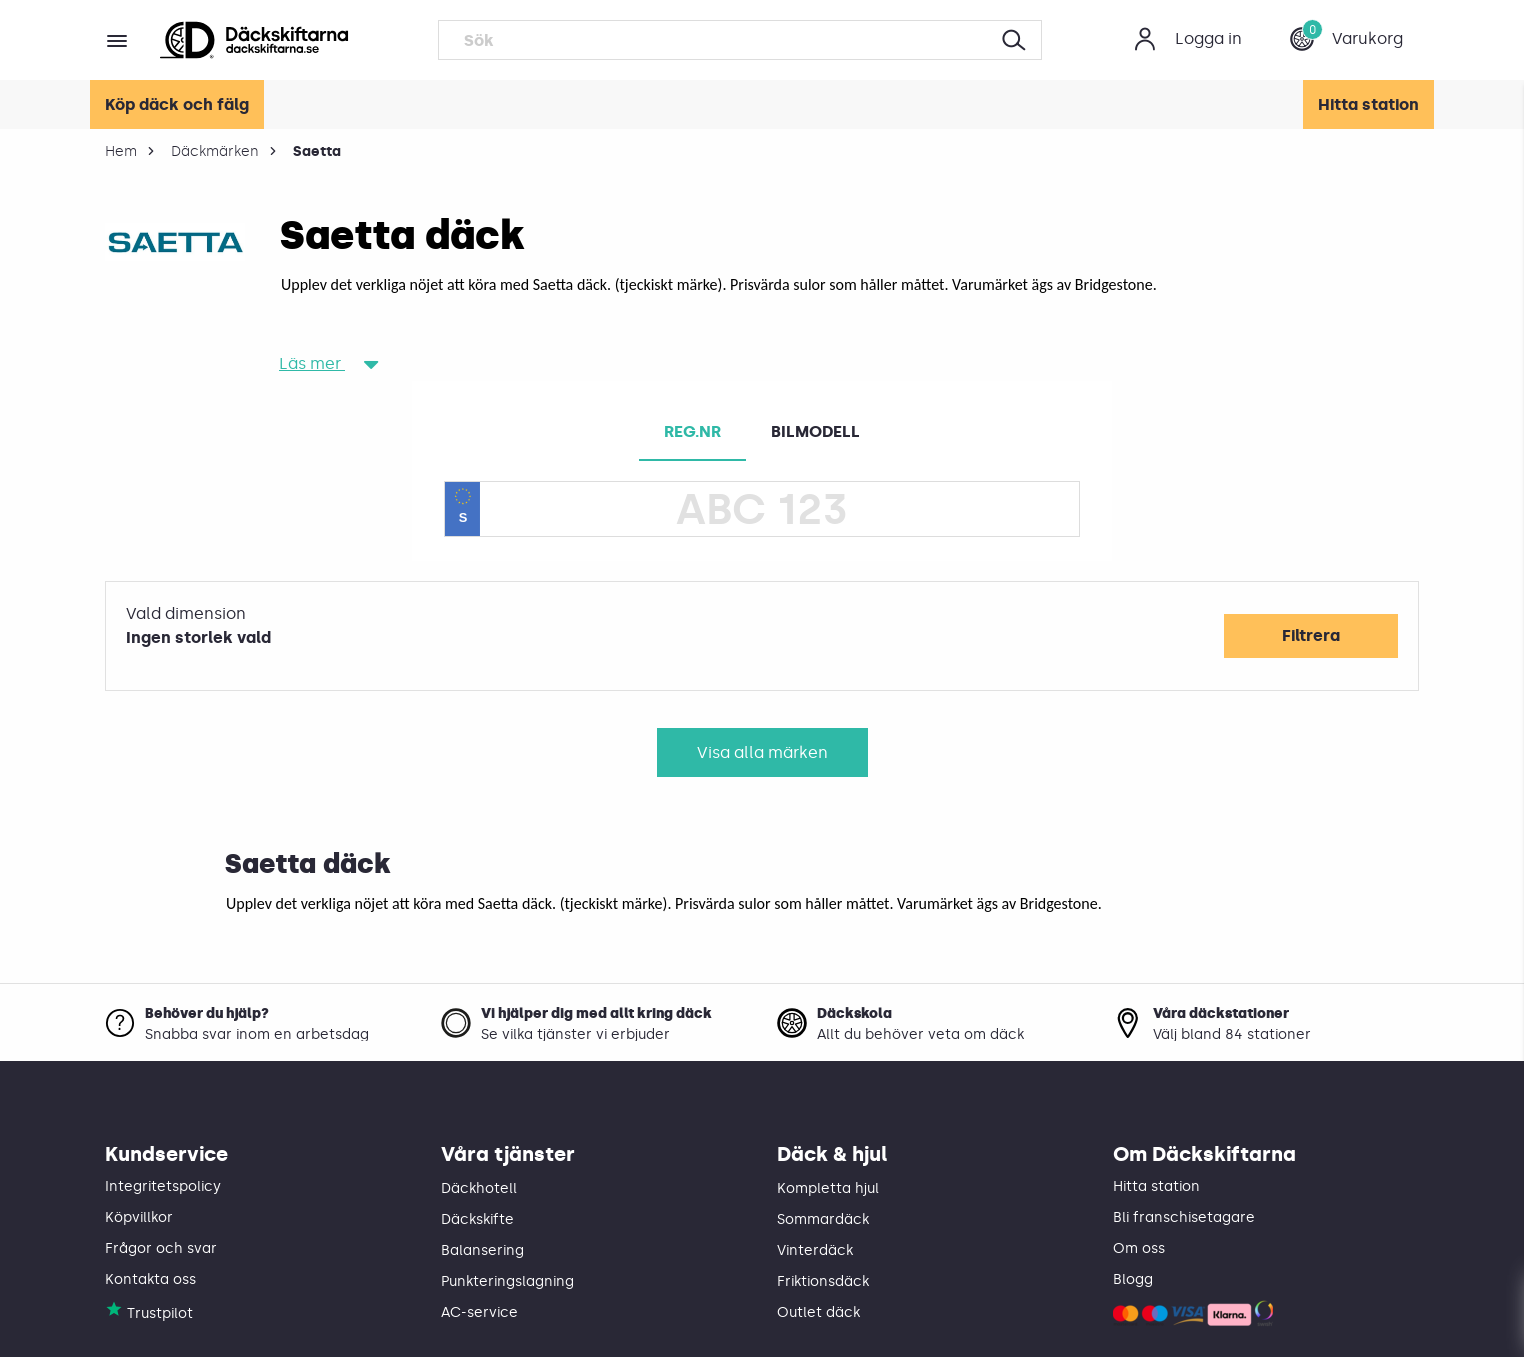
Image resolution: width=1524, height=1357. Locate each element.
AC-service (479, 1312)
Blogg (1133, 1279)
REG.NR (692, 431)
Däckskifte (477, 1219)
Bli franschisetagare (1184, 1217)
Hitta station (1368, 104)
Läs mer (319, 363)
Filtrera (1311, 635)
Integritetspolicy (163, 1186)
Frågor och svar (161, 1248)
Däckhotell (479, 1188)
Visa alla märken (762, 752)
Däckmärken (215, 151)
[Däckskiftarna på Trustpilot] (114, 1313)
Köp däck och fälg (177, 104)
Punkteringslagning (507, 1281)
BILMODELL (815, 431)
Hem (121, 151)
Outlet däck (818, 1312)
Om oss (1139, 1248)
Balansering (482, 1250)
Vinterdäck (815, 1250)
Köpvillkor (139, 1217)
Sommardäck (823, 1219)
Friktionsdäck (823, 1281)
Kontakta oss (150, 1279)
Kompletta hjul (828, 1188)
